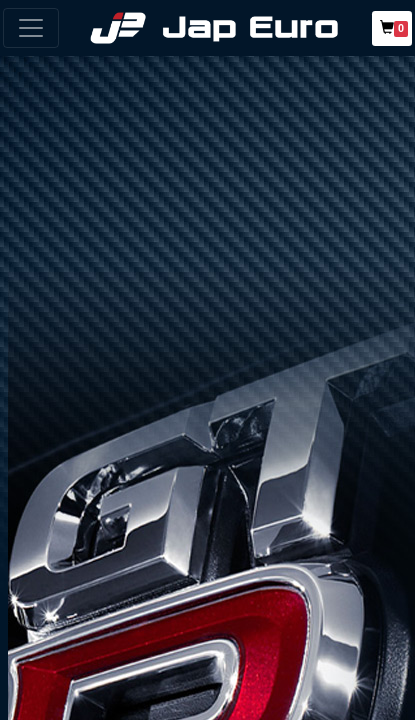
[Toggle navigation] (31, 28)
